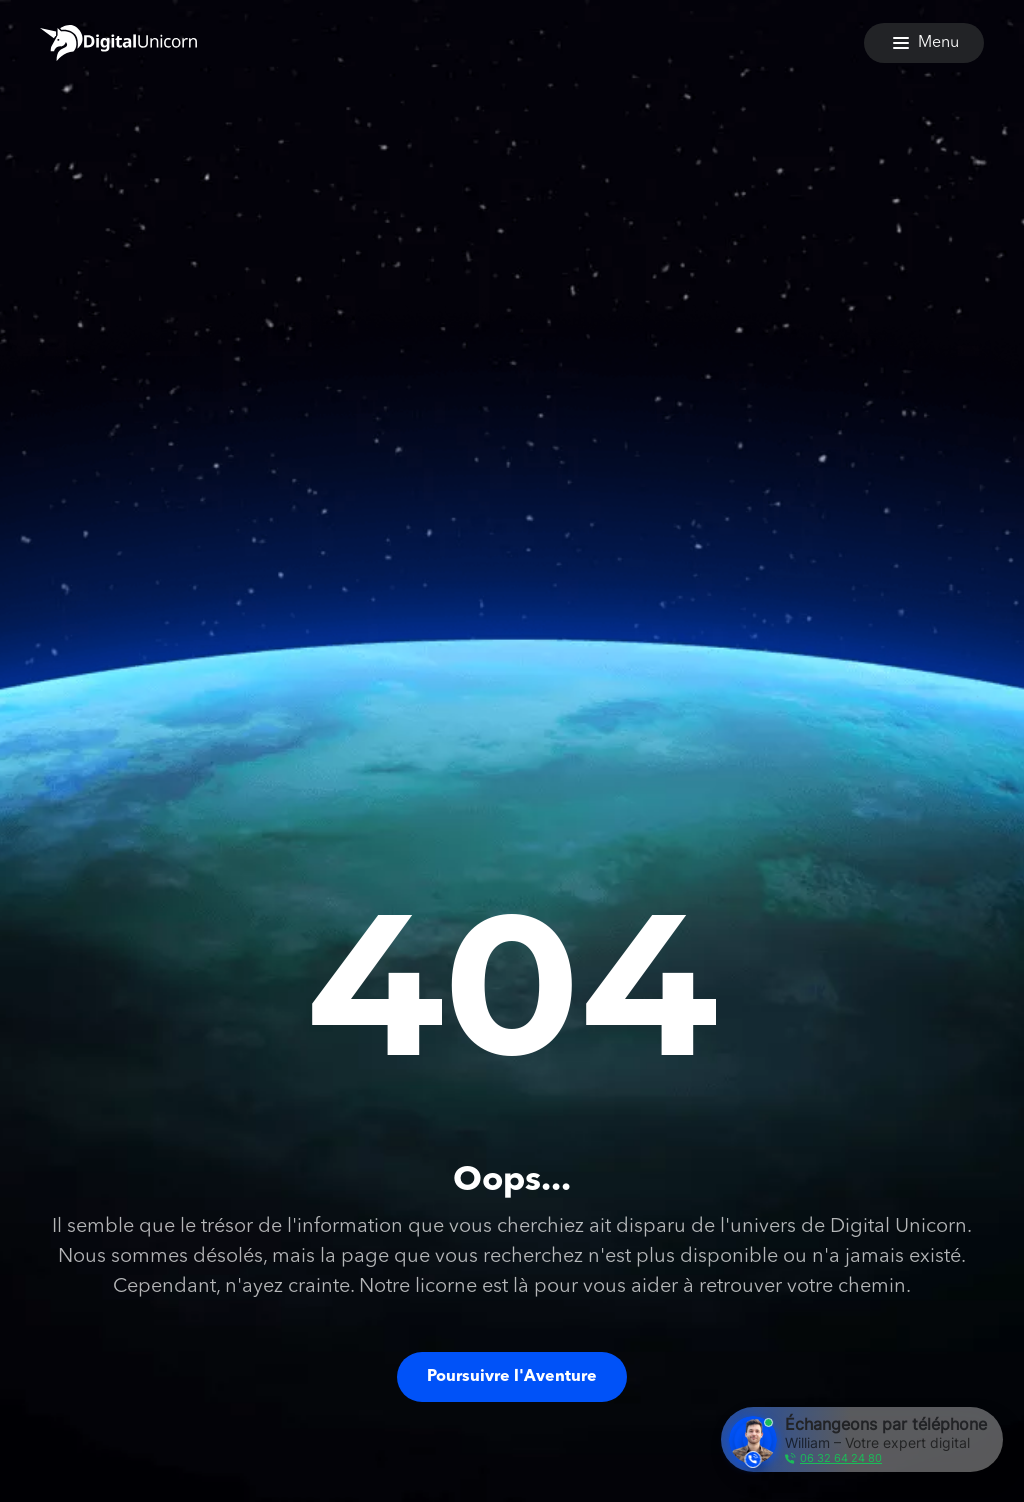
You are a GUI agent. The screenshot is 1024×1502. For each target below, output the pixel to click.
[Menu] (924, 43)
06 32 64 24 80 (841, 1458)
